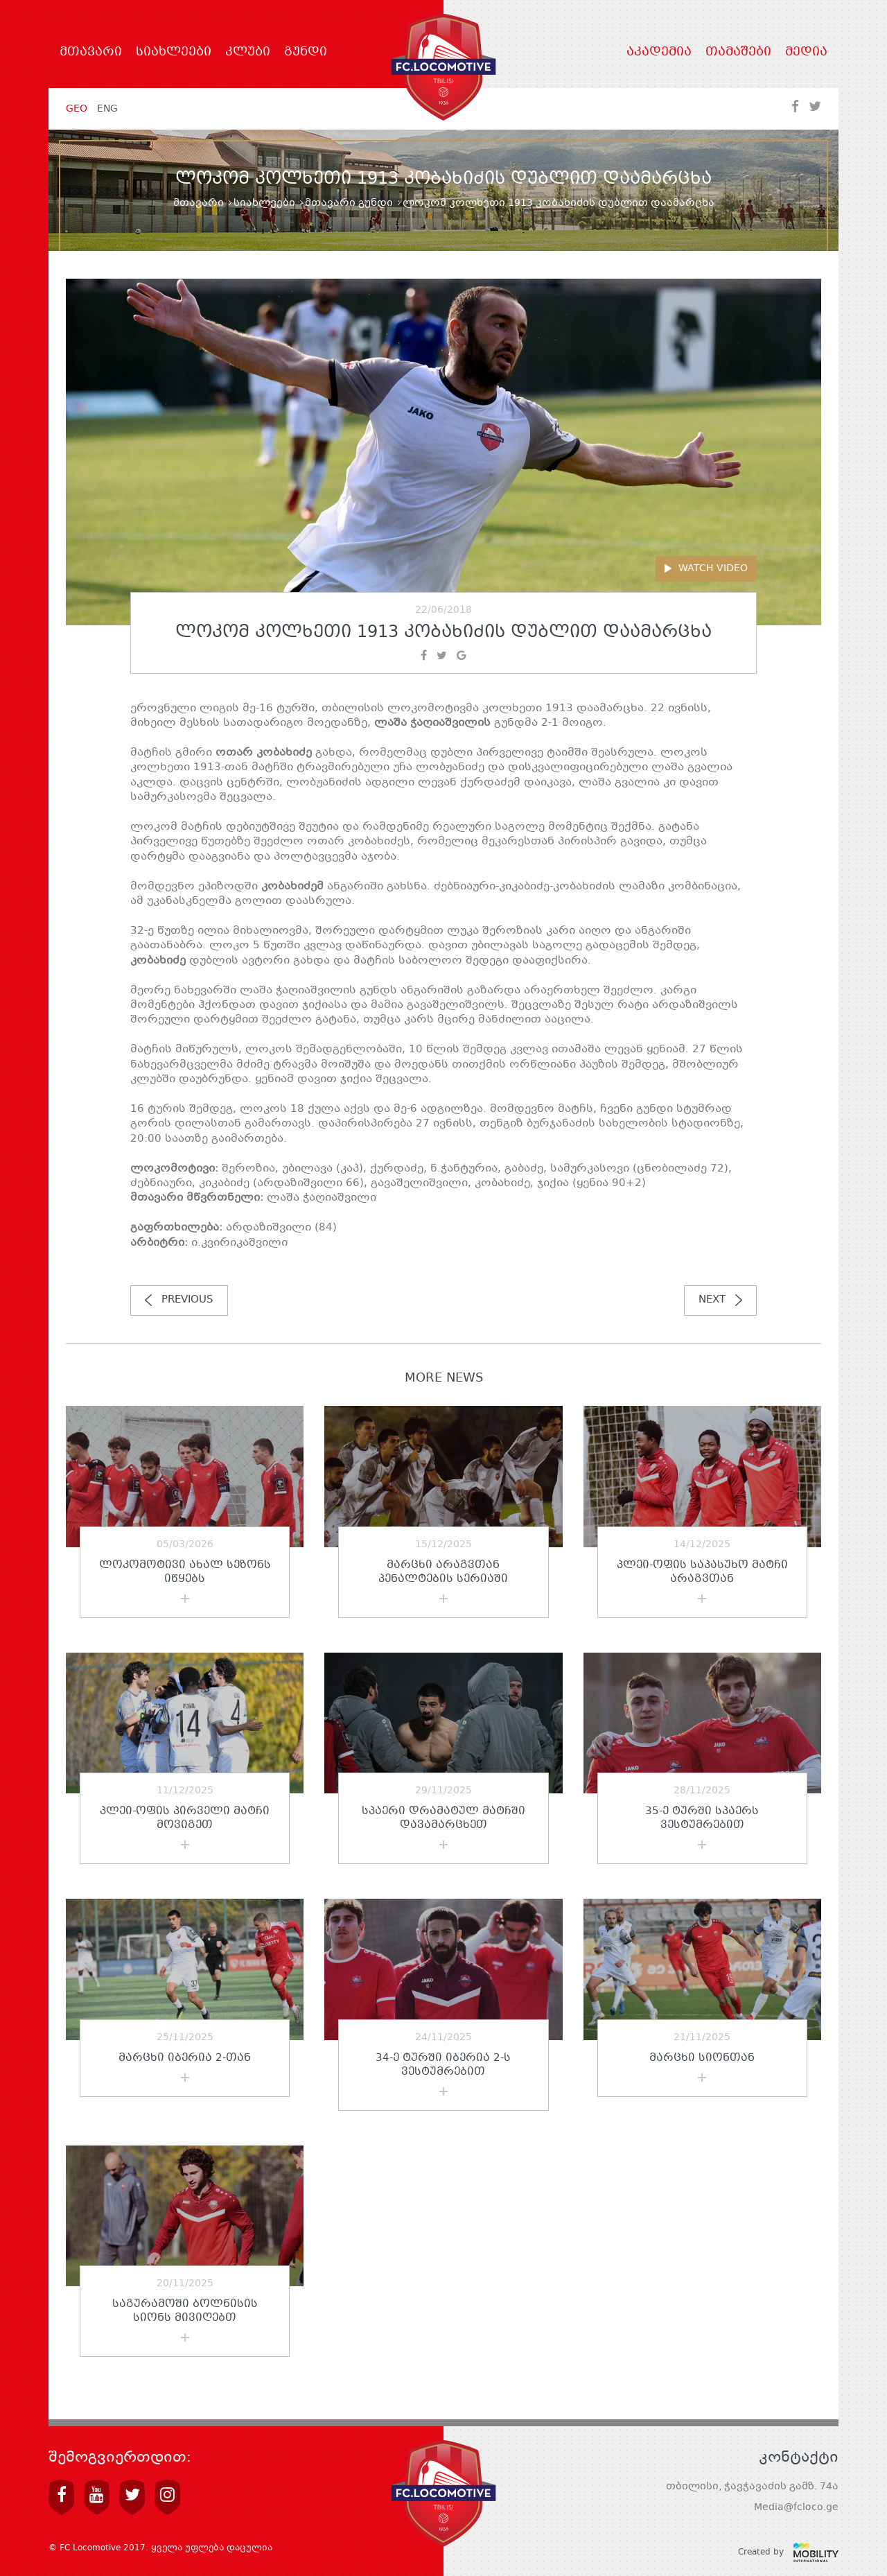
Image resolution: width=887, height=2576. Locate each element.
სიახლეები (173, 53)
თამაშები (738, 53)
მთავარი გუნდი (349, 203)
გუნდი (305, 53)
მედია (806, 53)
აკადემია (659, 53)
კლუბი (247, 53)
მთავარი (91, 53)
